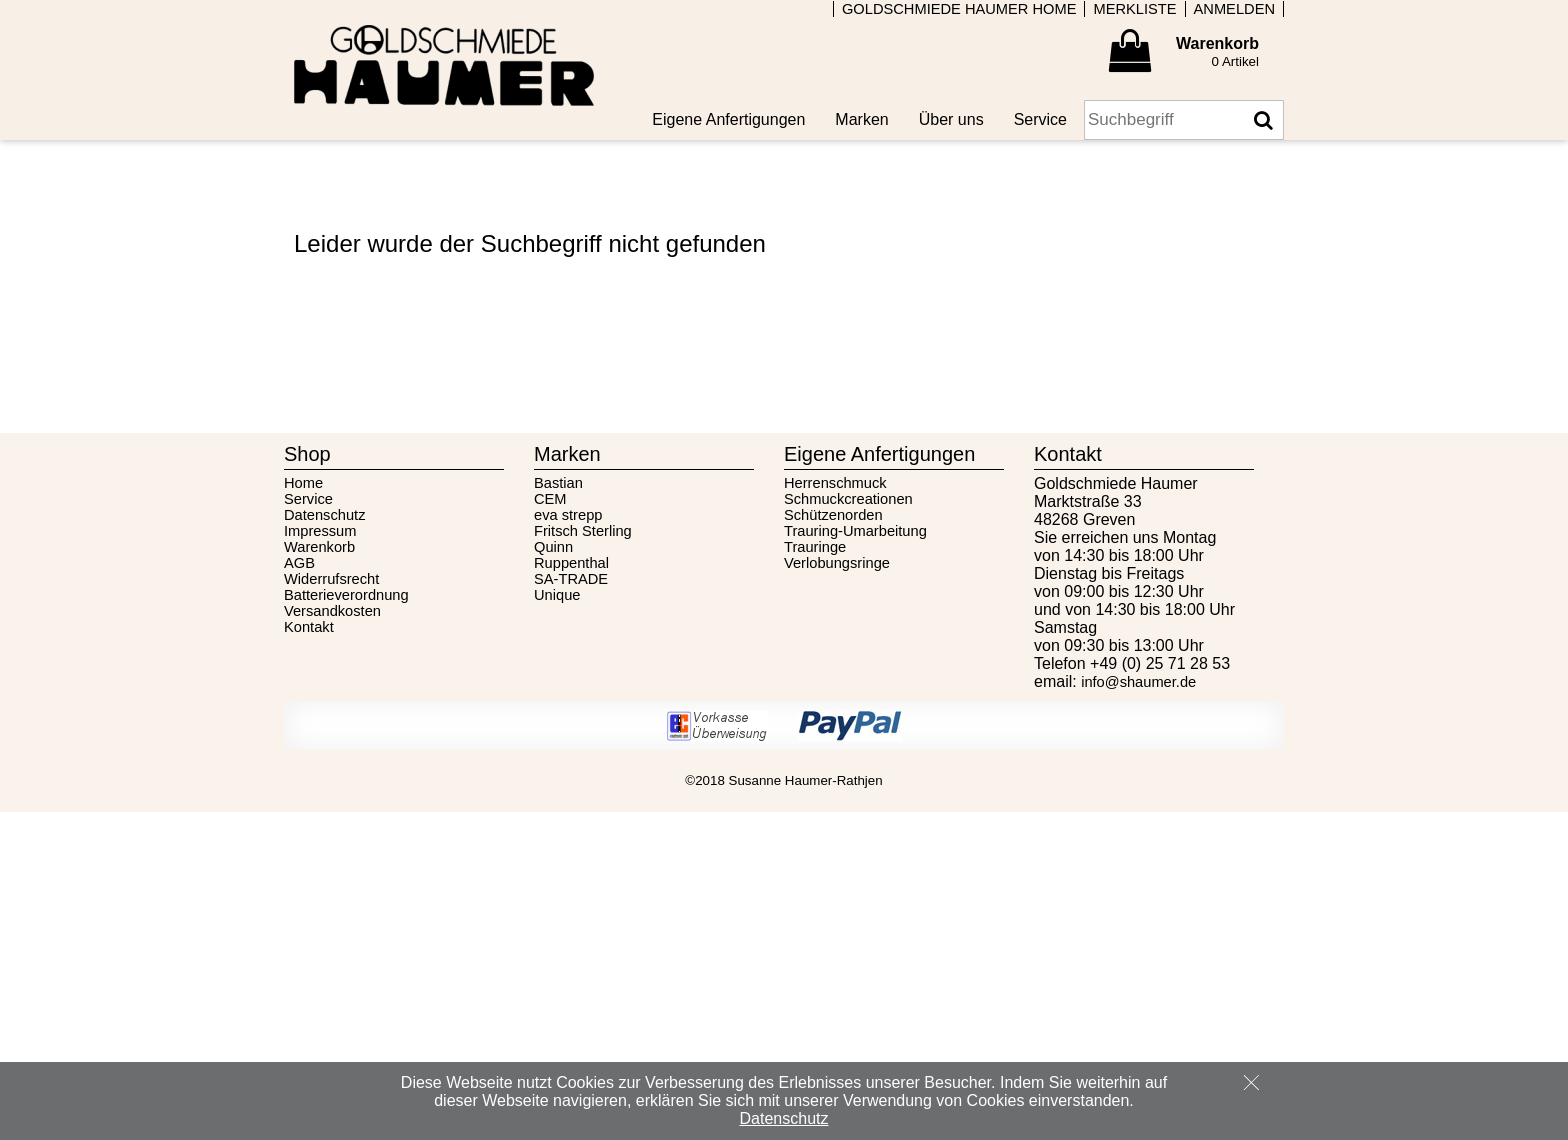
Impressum (320, 531)
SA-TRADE (571, 579)
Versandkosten (332, 611)
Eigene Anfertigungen (728, 119)
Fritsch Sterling (583, 531)
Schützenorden (833, 515)
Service (308, 499)
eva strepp (568, 515)
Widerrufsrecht (331, 579)
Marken (861, 119)
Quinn (553, 547)
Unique (557, 595)
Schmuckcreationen (848, 499)
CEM (550, 499)
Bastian (558, 483)
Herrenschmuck (835, 483)
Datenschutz (324, 515)
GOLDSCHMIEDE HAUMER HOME (959, 9)
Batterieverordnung (346, 595)
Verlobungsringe (837, 563)
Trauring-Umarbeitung (855, 531)
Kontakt (309, 627)
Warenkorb (319, 547)
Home (303, 483)
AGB (299, 563)
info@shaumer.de (1138, 682)
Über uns (951, 119)
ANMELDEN (1234, 9)
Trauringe (815, 547)
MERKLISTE (1134, 9)
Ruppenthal (571, 563)
